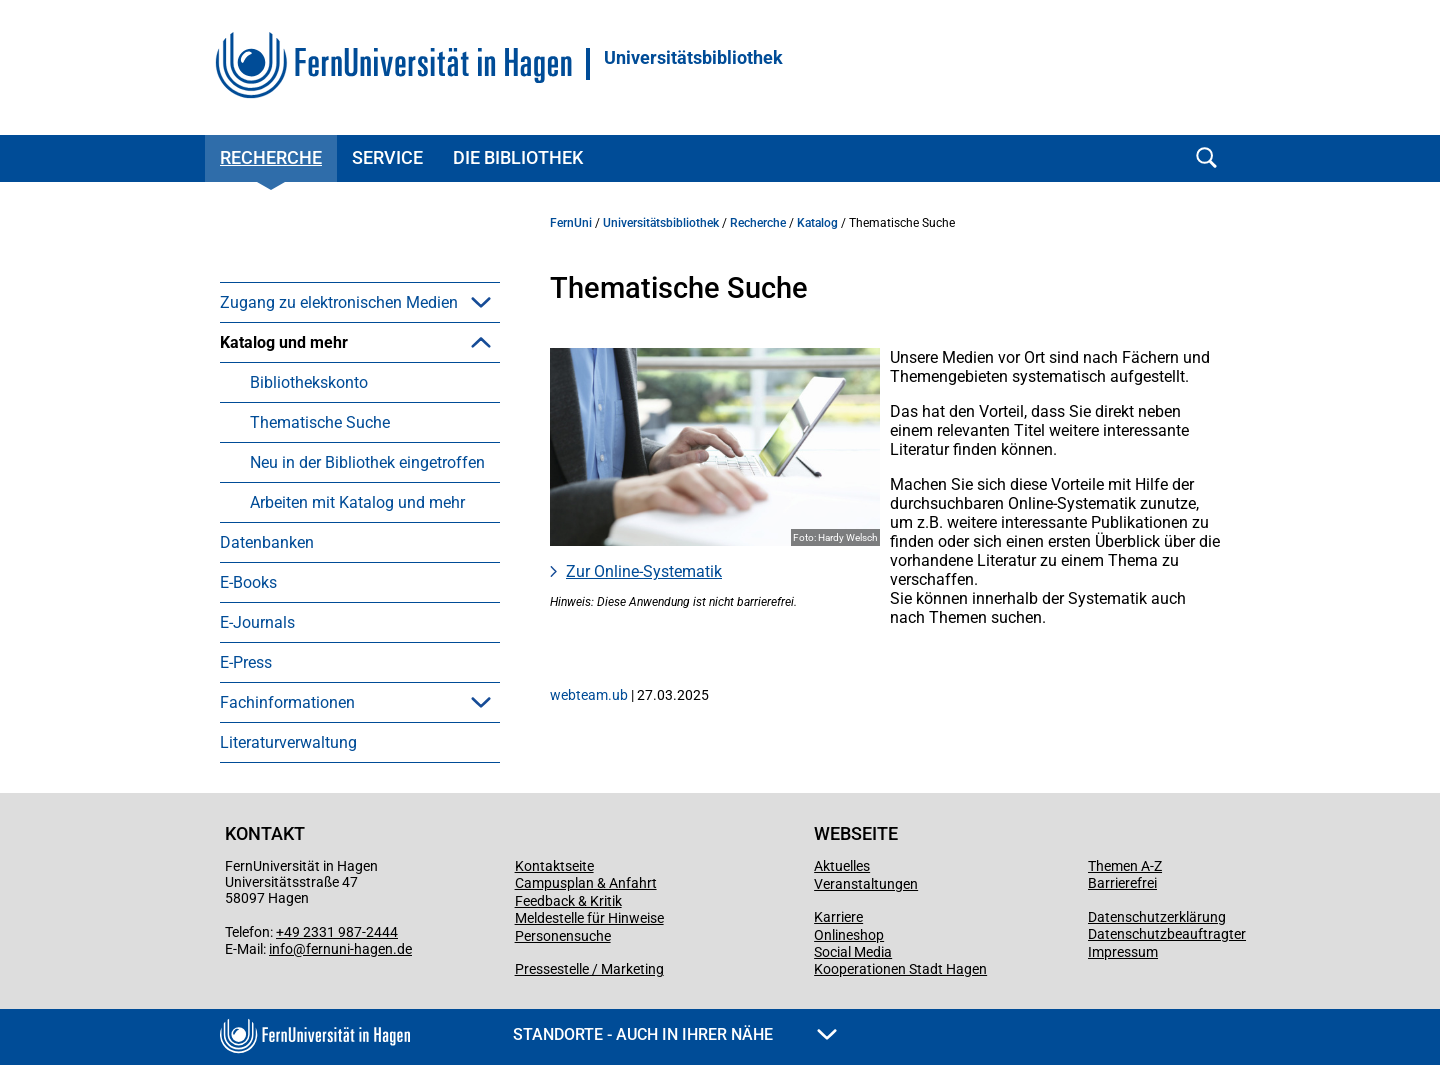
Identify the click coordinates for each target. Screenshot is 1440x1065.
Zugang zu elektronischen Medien (339, 302)
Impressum (1123, 952)
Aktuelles (842, 866)
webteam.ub (589, 695)
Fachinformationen (287, 702)
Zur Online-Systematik (644, 571)
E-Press (246, 662)
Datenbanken (267, 542)
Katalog (817, 223)
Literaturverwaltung (288, 742)
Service (387, 157)
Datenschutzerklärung (1157, 917)
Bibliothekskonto (309, 382)
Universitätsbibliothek (693, 58)
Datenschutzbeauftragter (1167, 934)
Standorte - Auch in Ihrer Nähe (675, 1034)
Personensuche (563, 936)
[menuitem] (360, 302)
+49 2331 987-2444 (337, 932)
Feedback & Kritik (568, 901)
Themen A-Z (1125, 866)
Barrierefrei (1122, 883)
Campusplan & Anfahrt (586, 883)
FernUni (571, 223)
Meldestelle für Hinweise (589, 918)
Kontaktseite (554, 866)
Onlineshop (849, 935)
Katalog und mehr (284, 342)
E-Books (248, 582)
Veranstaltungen (866, 884)
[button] (481, 302)
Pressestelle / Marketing (589, 969)
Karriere (838, 917)
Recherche (271, 157)
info (281, 949)
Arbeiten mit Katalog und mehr (357, 502)
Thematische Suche (320, 422)
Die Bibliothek (518, 157)
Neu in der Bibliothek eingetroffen (367, 462)
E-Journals (257, 622)
